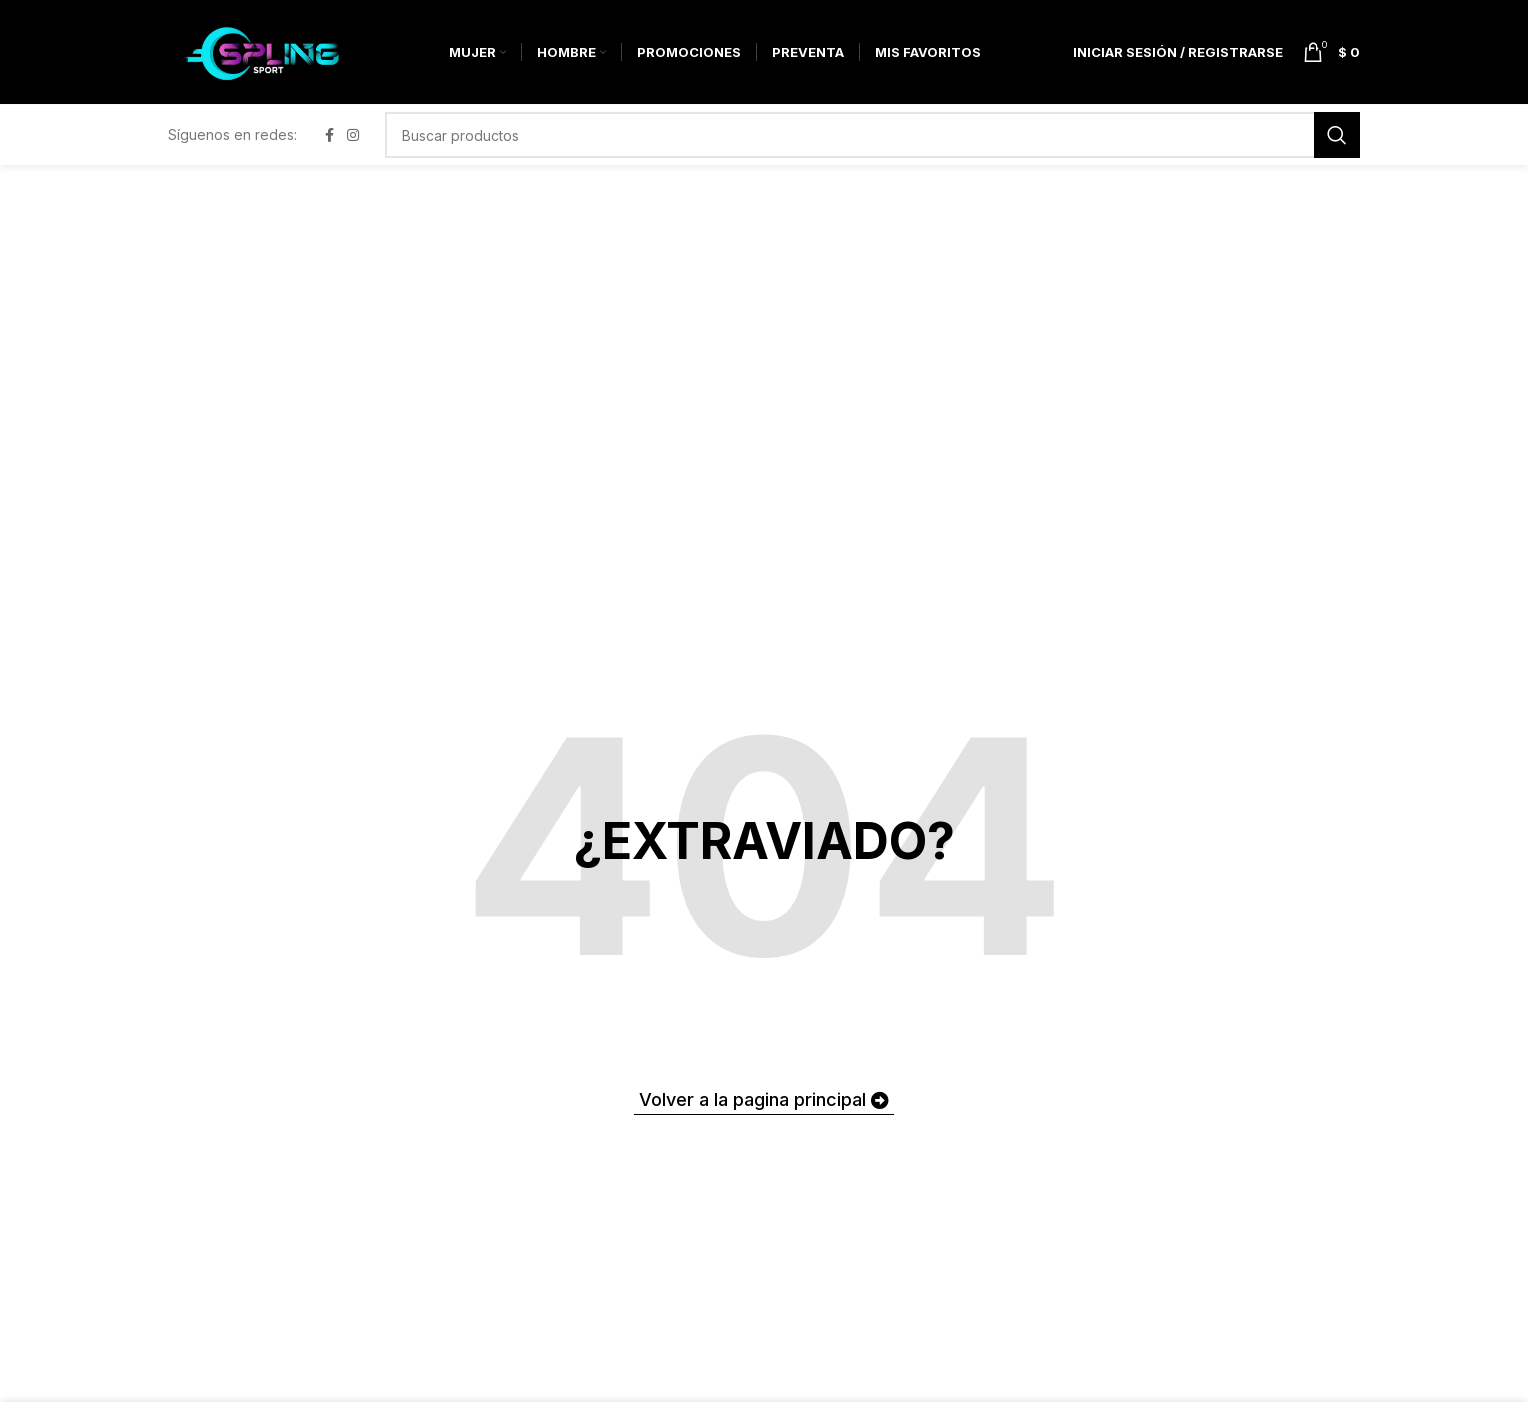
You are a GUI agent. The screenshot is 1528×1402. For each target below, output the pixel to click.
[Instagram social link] (353, 146)
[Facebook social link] (329, 146)
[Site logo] (272, 55)
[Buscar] (872, 146)
